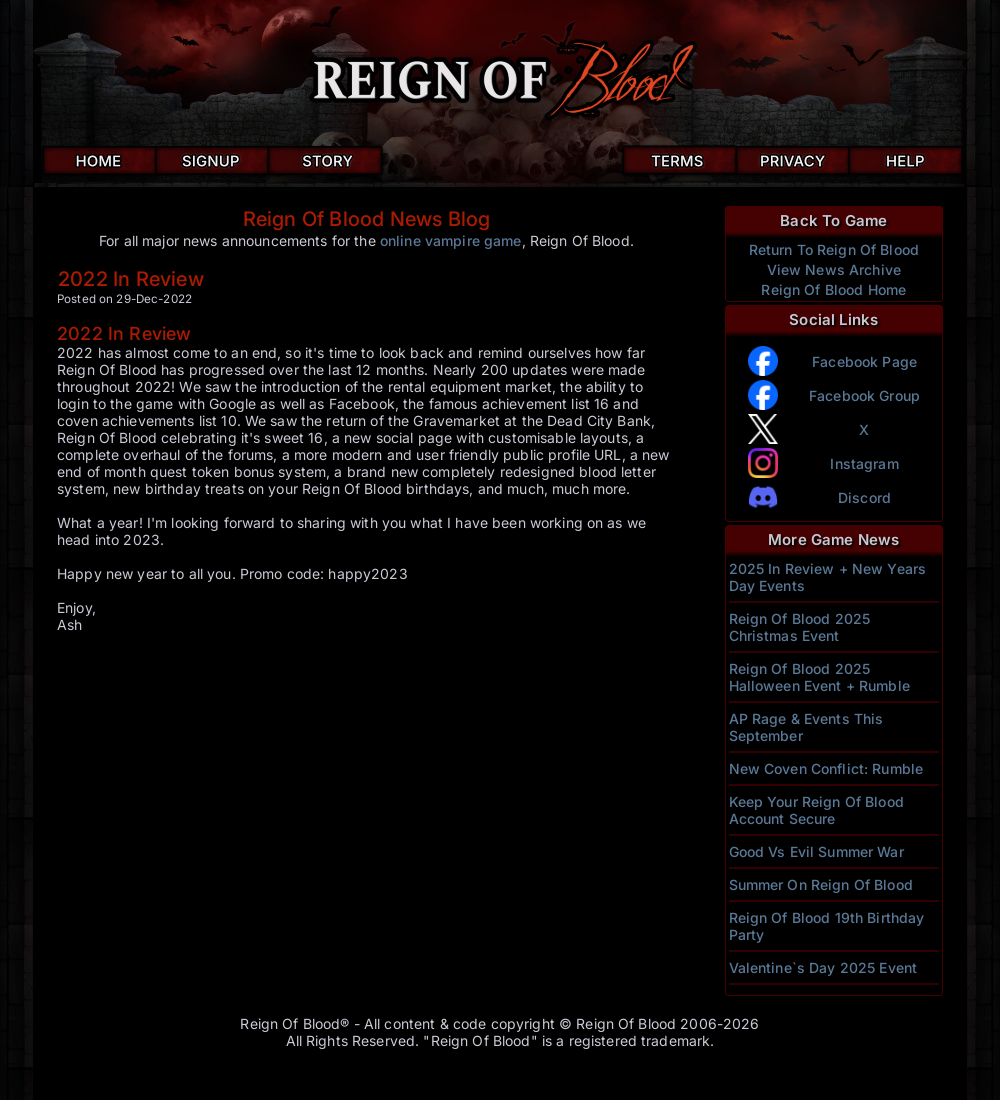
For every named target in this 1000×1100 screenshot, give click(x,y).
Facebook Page (864, 361)
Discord (864, 497)
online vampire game (451, 240)
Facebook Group (864, 395)
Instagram (864, 463)
